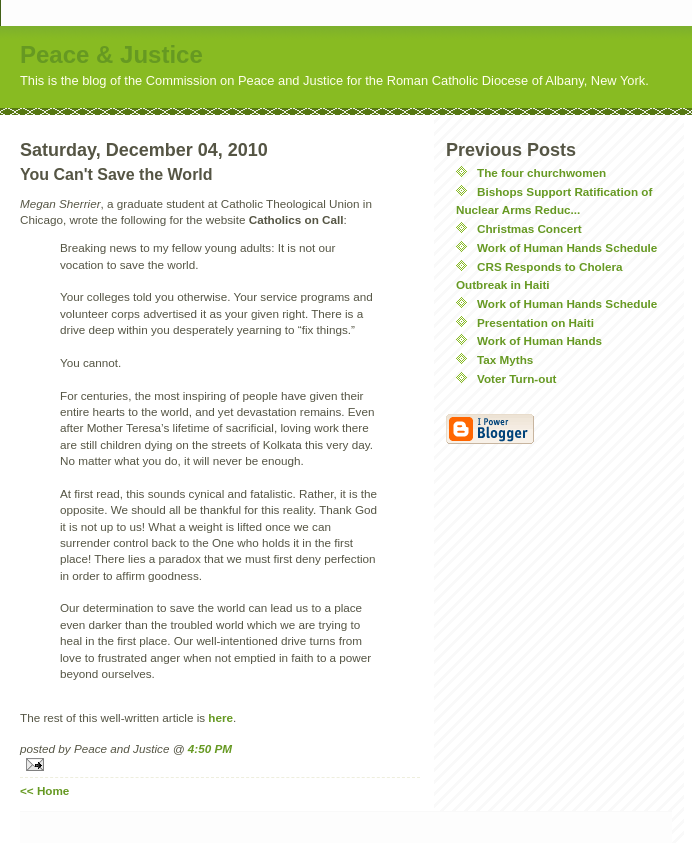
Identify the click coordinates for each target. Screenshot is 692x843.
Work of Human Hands (539, 340)
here (220, 717)
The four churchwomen (541, 172)
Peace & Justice (111, 54)
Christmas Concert (529, 228)
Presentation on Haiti (535, 322)
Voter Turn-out (516, 378)
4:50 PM (210, 748)
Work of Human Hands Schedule (567, 247)
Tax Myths (505, 359)
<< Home (44, 790)
